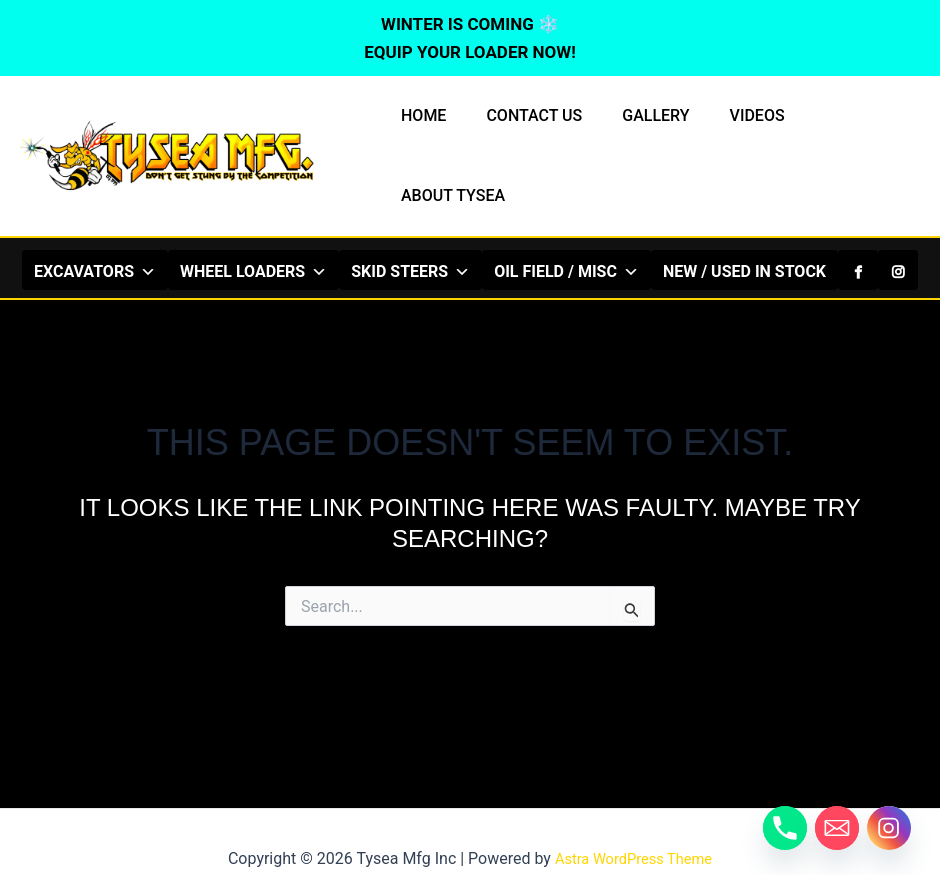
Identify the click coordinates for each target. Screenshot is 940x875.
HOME (430, 128)
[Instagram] (898, 215)
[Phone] (785, 828)
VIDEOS (740, 128)
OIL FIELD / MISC (566, 216)
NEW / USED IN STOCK (744, 216)
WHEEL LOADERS (253, 216)
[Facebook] (858, 215)
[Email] (837, 828)
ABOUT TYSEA (852, 128)
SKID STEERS (410, 216)
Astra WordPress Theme (633, 824)
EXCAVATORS (95, 216)
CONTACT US (534, 128)
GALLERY (647, 128)
